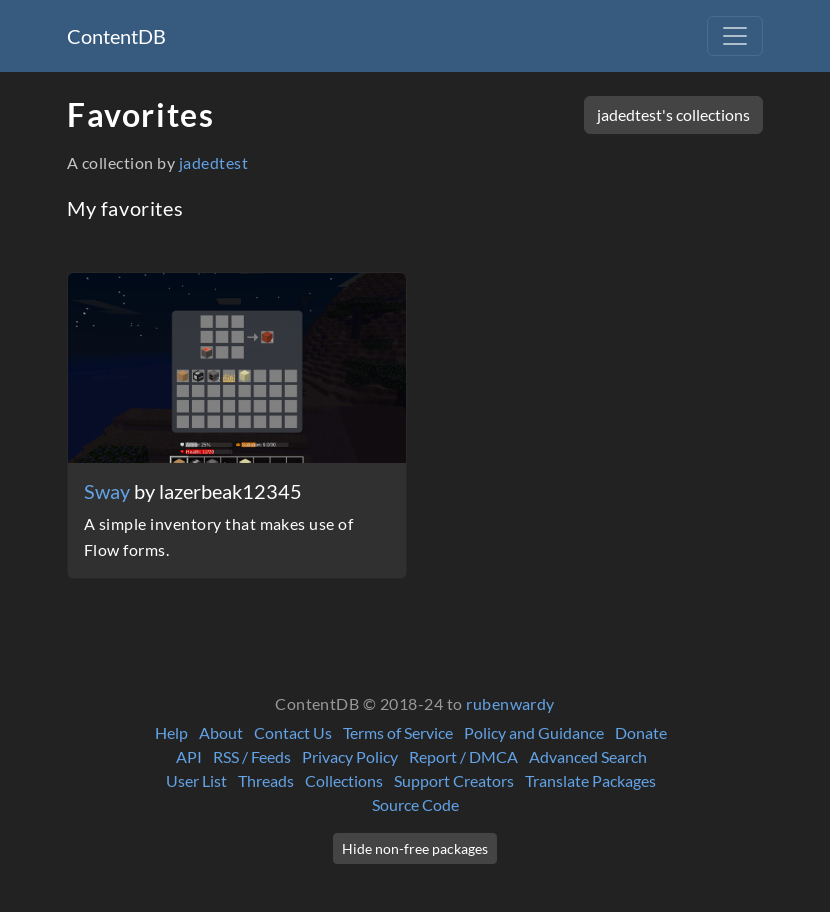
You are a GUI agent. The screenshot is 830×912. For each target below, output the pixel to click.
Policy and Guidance (534, 732)
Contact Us (293, 732)
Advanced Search (588, 756)
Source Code (415, 804)
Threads (266, 780)
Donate (641, 732)
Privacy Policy (350, 756)
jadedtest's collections (673, 114)
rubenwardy (510, 703)
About (221, 732)
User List (196, 780)
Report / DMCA (463, 756)
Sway (109, 491)
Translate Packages (590, 780)
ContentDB (116, 36)
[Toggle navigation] (735, 36)
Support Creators (454, 780)
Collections (344, 780)
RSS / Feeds (252, 756)
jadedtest (213, 162)
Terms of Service (398, 732)
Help (171, 732)
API (189, 756)
